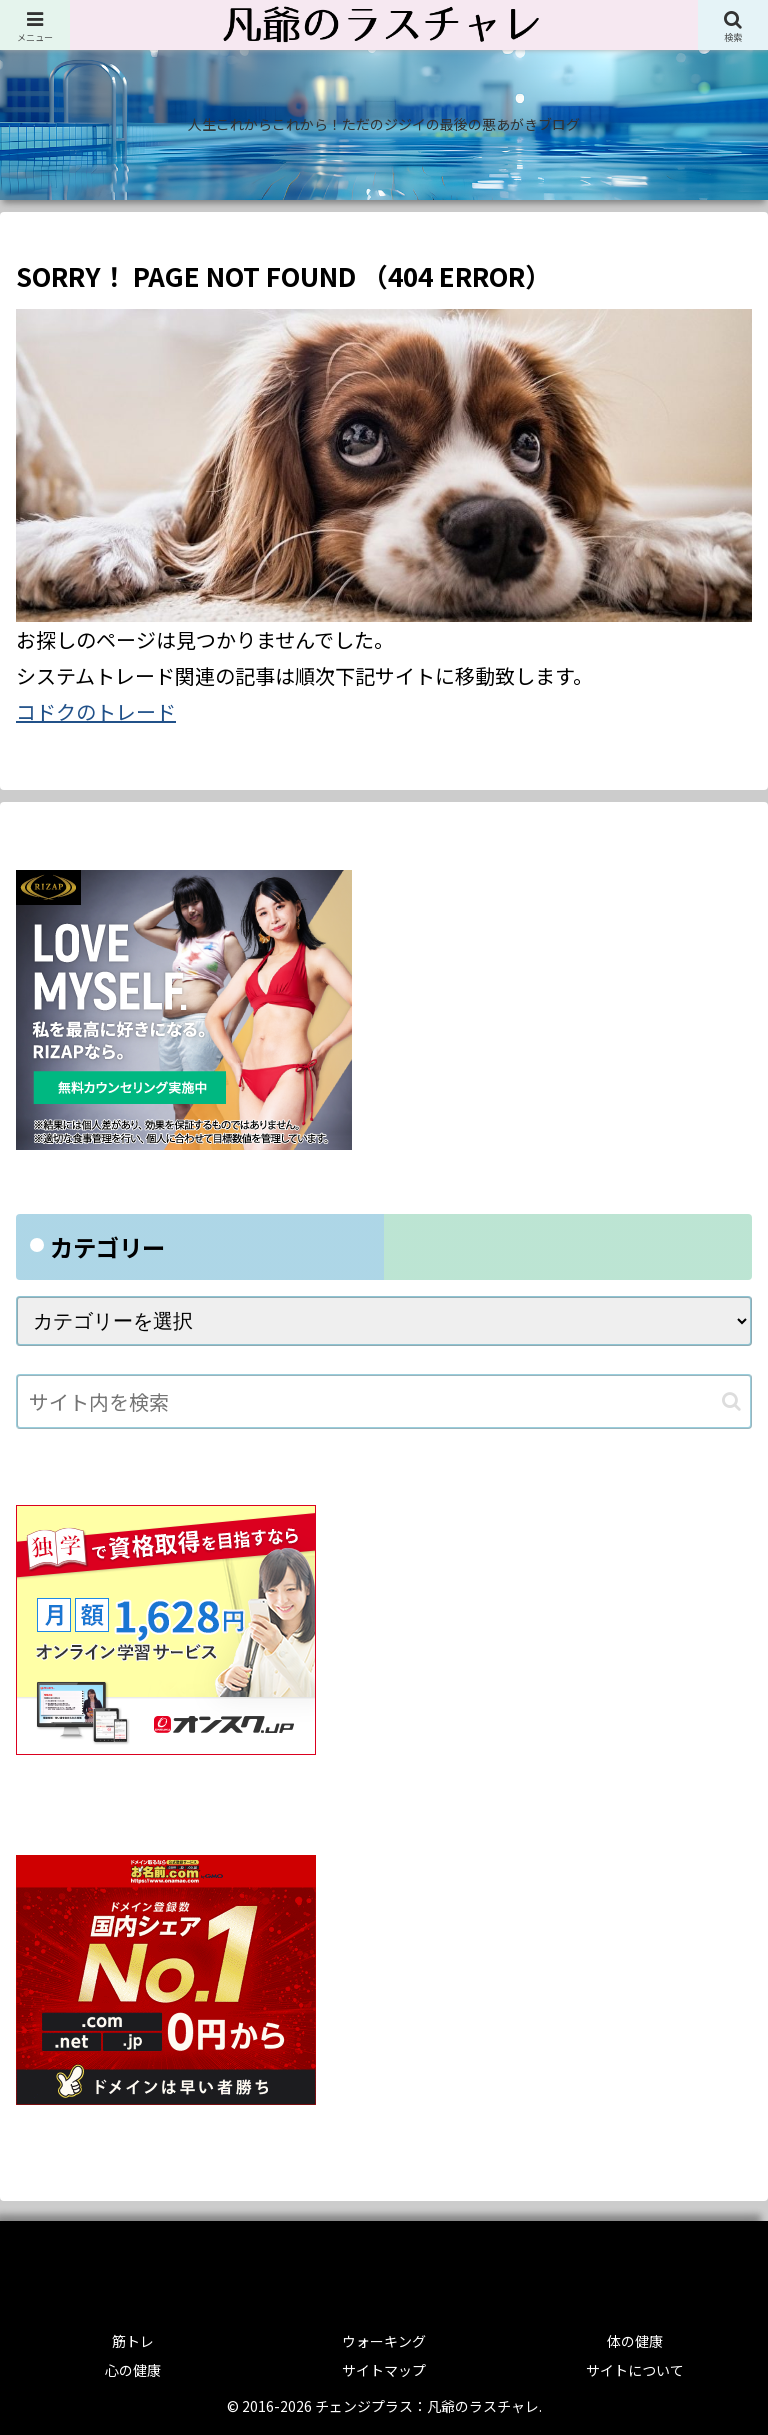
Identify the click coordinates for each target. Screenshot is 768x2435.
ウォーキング (384, 2341)
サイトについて (635, 2370)
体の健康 (635, 2341)
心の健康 (133, 2370)
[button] (731, 1401)
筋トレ (133, 2341)
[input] (384, 1401)
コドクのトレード (96, 711)
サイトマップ (384, 2370)
